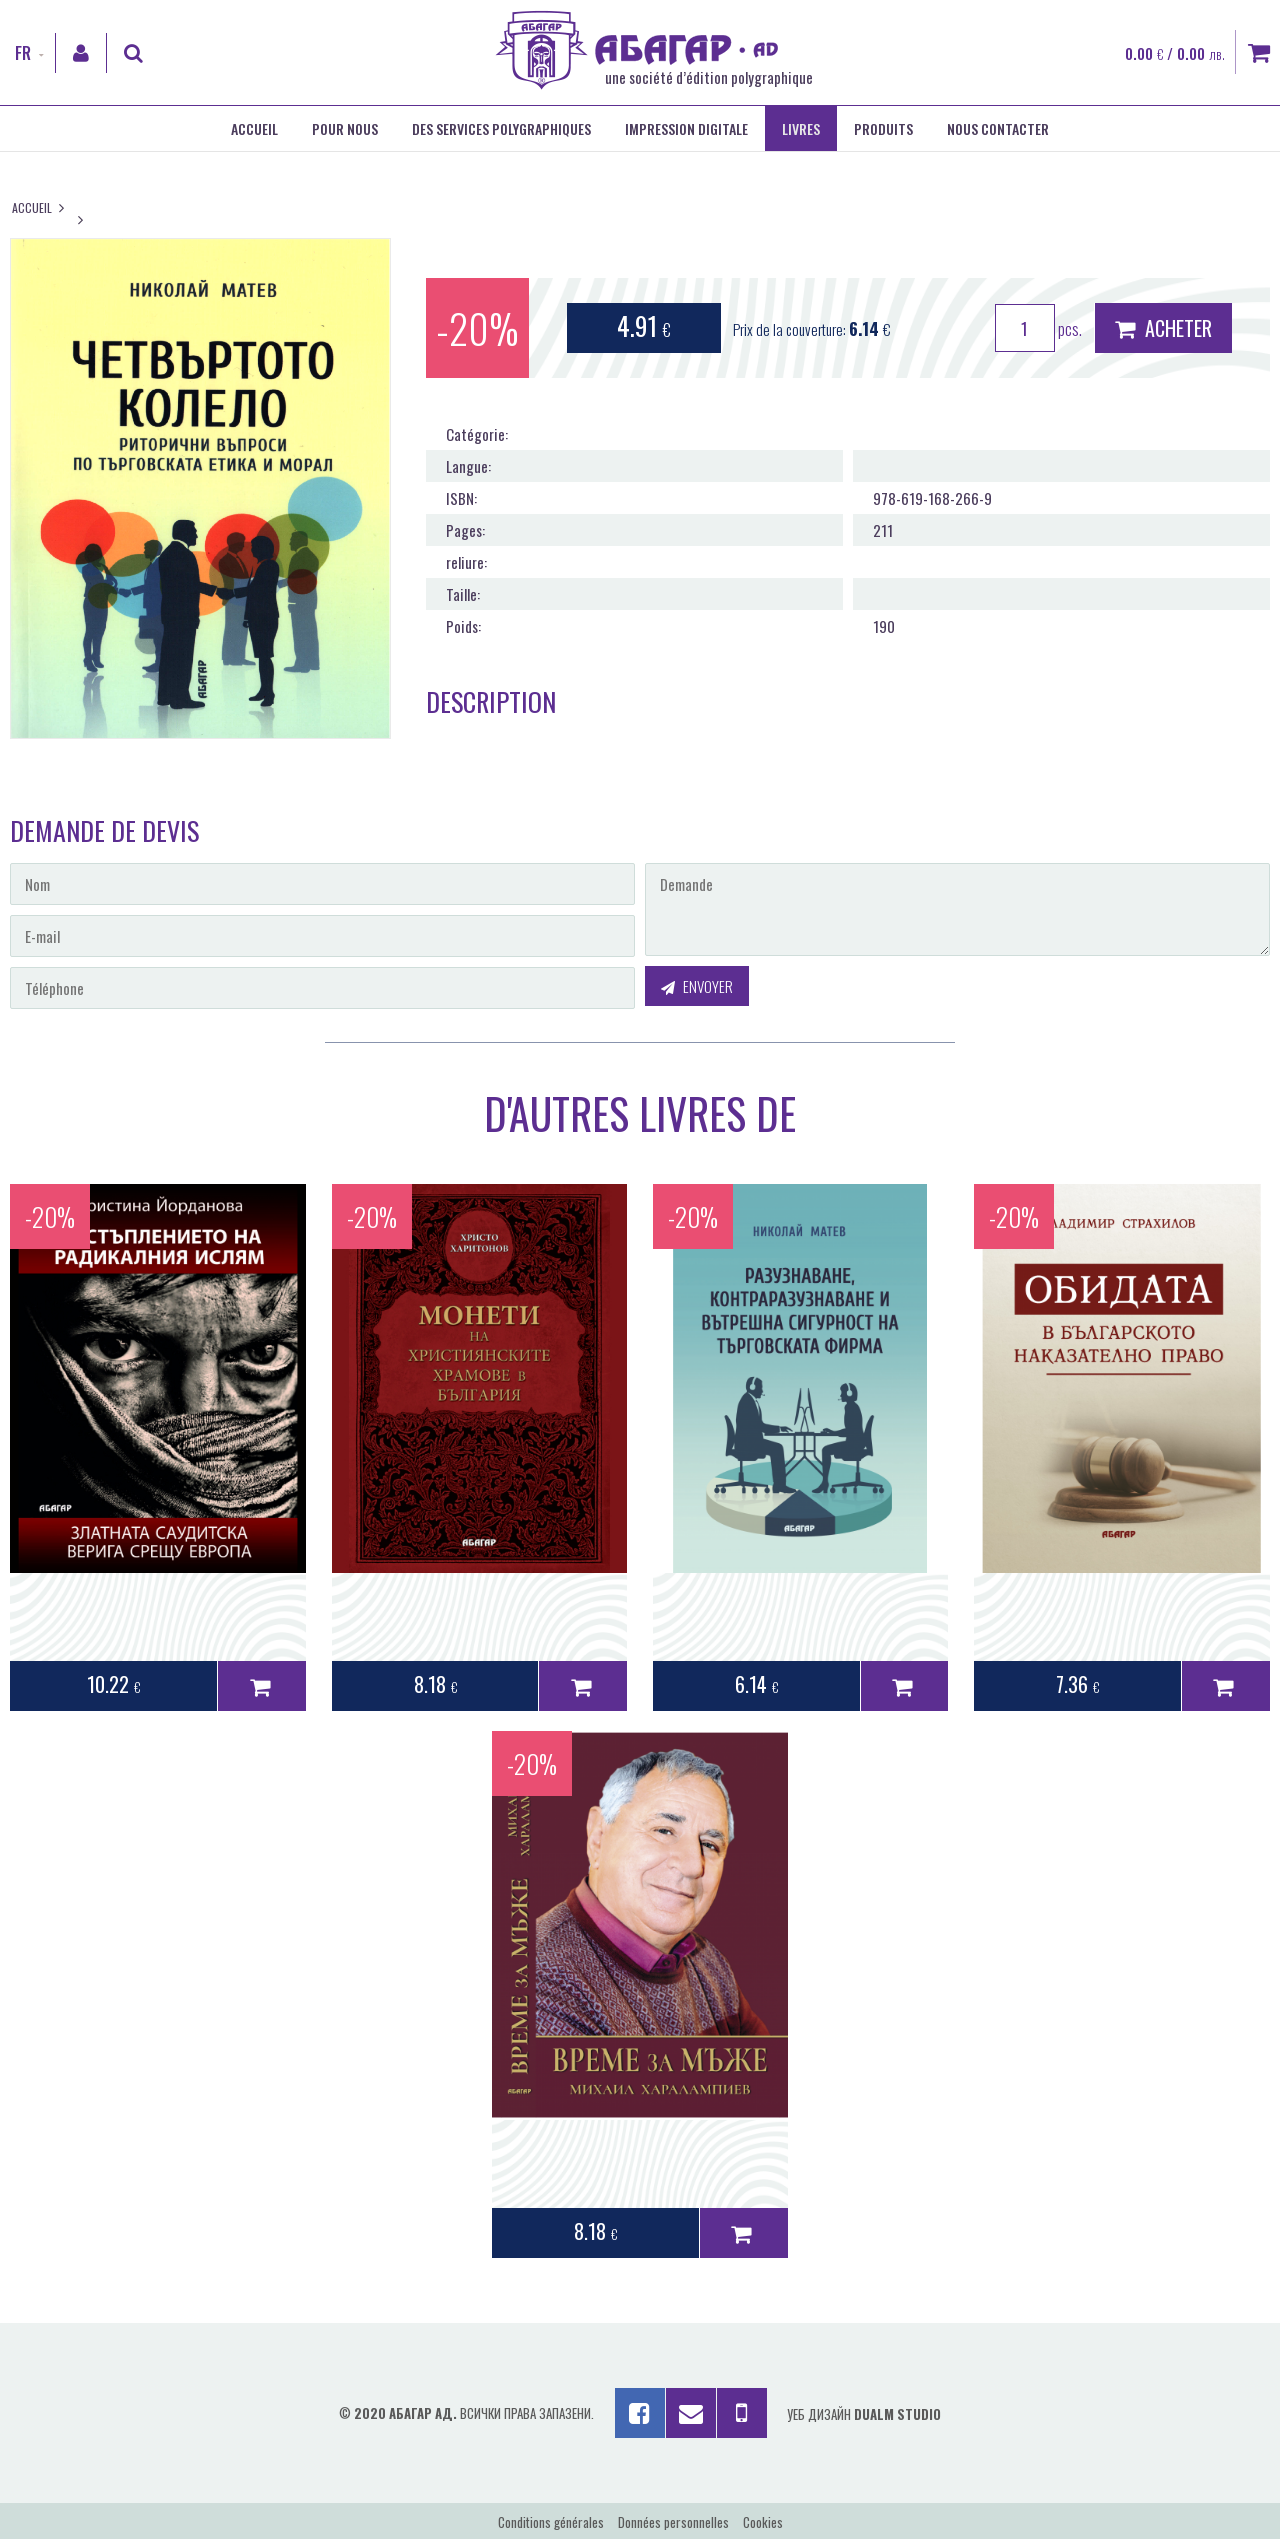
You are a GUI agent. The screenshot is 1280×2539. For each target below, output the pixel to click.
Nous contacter (998, 128)
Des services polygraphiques (501, 128)
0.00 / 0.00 (1175, 53)
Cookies (763, 2522)
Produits (883, 128)
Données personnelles (673, 2522)
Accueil (254, 128)
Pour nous (345, 128)
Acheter (1163, 328)
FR (23, 53)
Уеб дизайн (864, 2414)
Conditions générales (551, 2522)
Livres (801, 128)
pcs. (1038, 328)
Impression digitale (686, 128)
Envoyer (697, 986)
